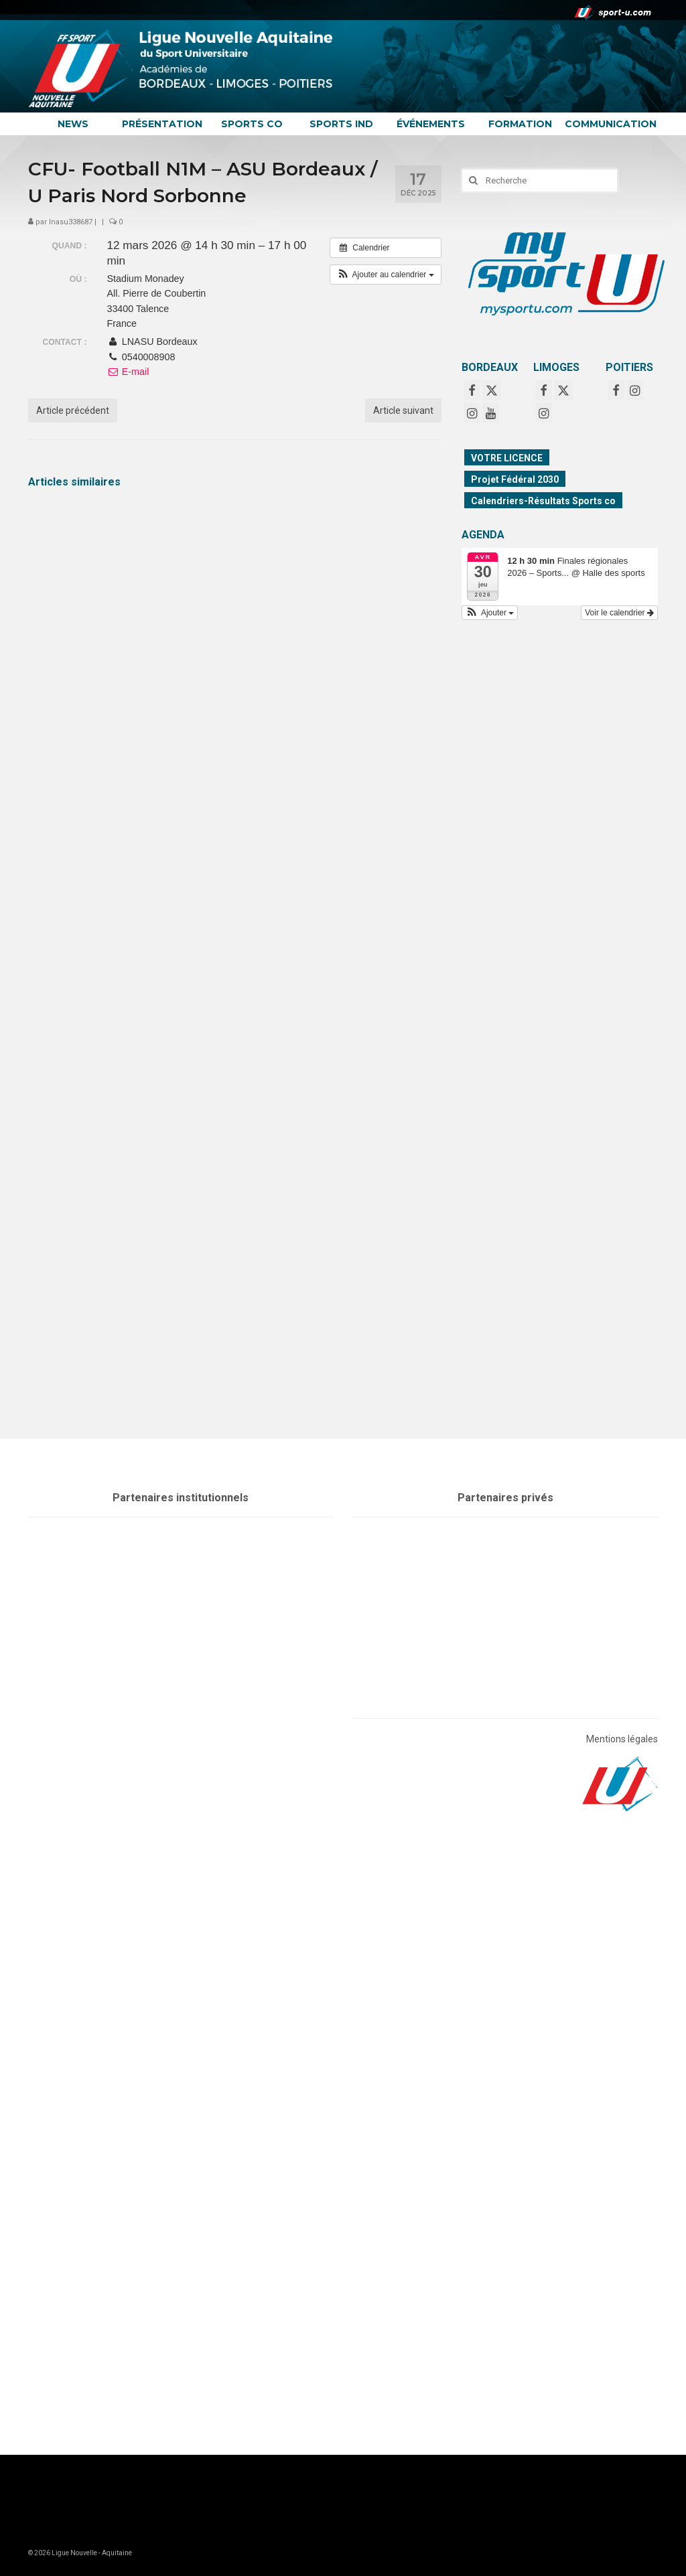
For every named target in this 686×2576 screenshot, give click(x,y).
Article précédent (72, 410)
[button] (385, 274)
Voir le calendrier (619, 612)
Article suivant (403, 410)
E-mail (128, 371)
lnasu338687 (70, 222)
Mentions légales (622, 1739)
